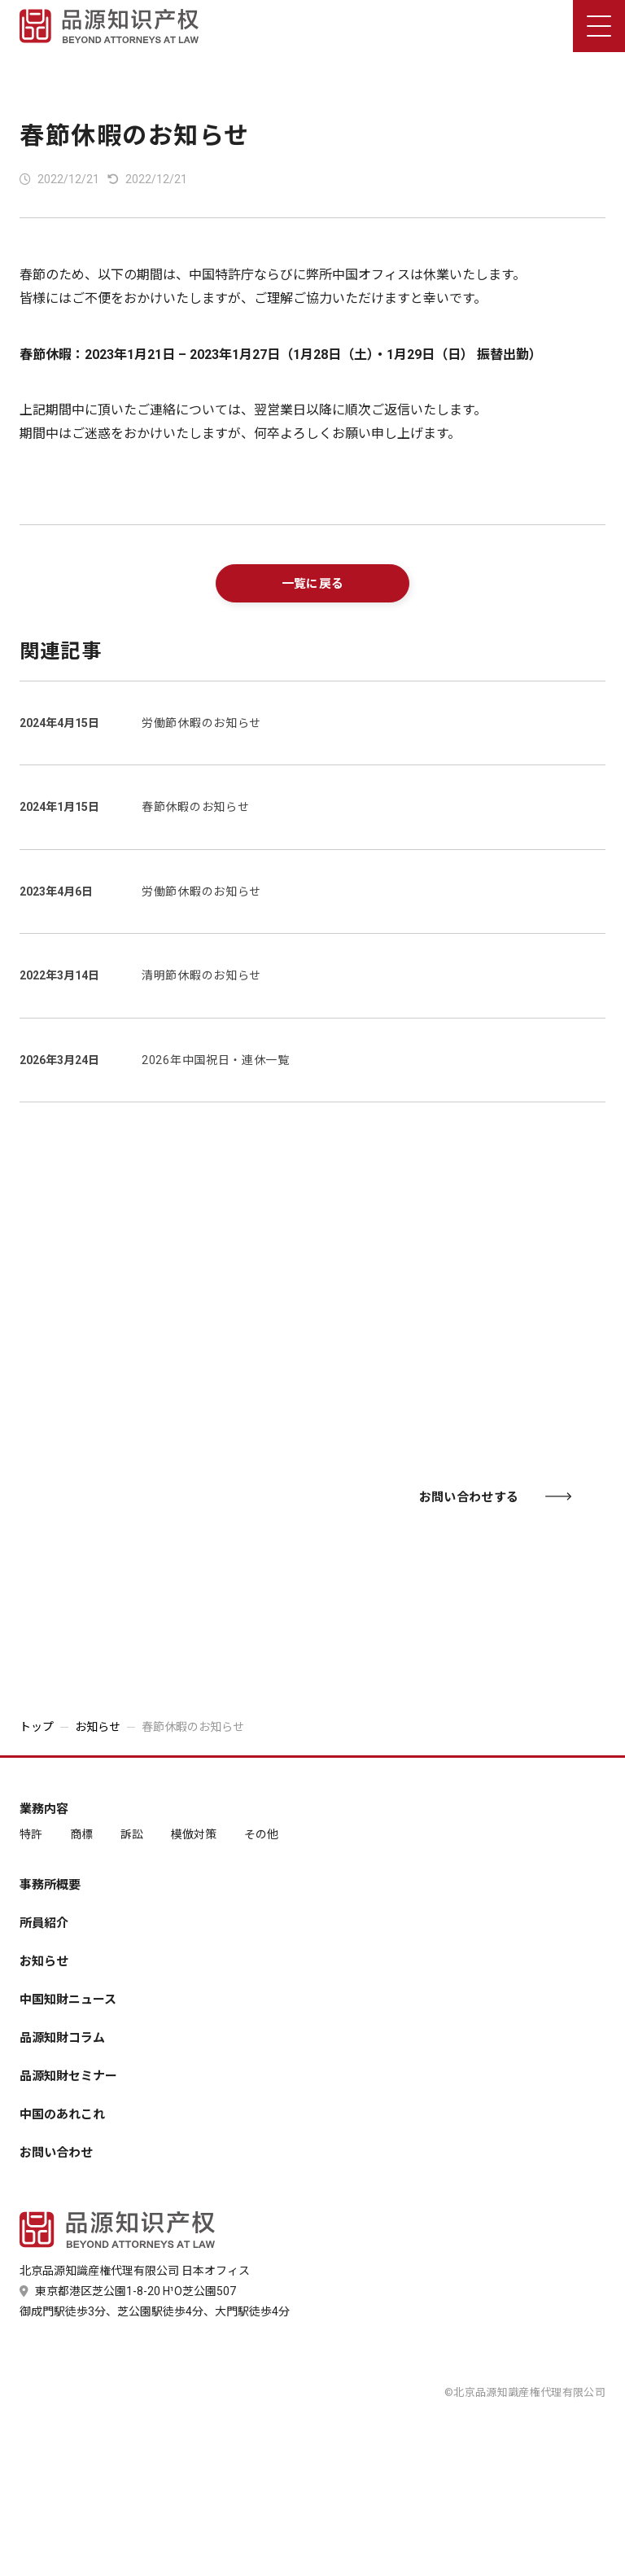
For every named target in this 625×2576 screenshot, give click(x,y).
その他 (261, 1834)
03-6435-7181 (156, 1492)
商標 (81, 1834)
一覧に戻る (313, 583)
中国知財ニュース (68, 2000)
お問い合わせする (495, 1497)
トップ (37, 1726)
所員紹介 (44, 1923)
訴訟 (131, 1834)
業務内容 (44, 1809)
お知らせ (97, 1726)
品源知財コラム (62, 2038)
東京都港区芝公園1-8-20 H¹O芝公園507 (128, 2291)
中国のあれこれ (62, 2115)
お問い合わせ (56, 2153)
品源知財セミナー (68, 2076)
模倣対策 (193, 1834)
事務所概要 (50, 1885)
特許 (31, 1834)
